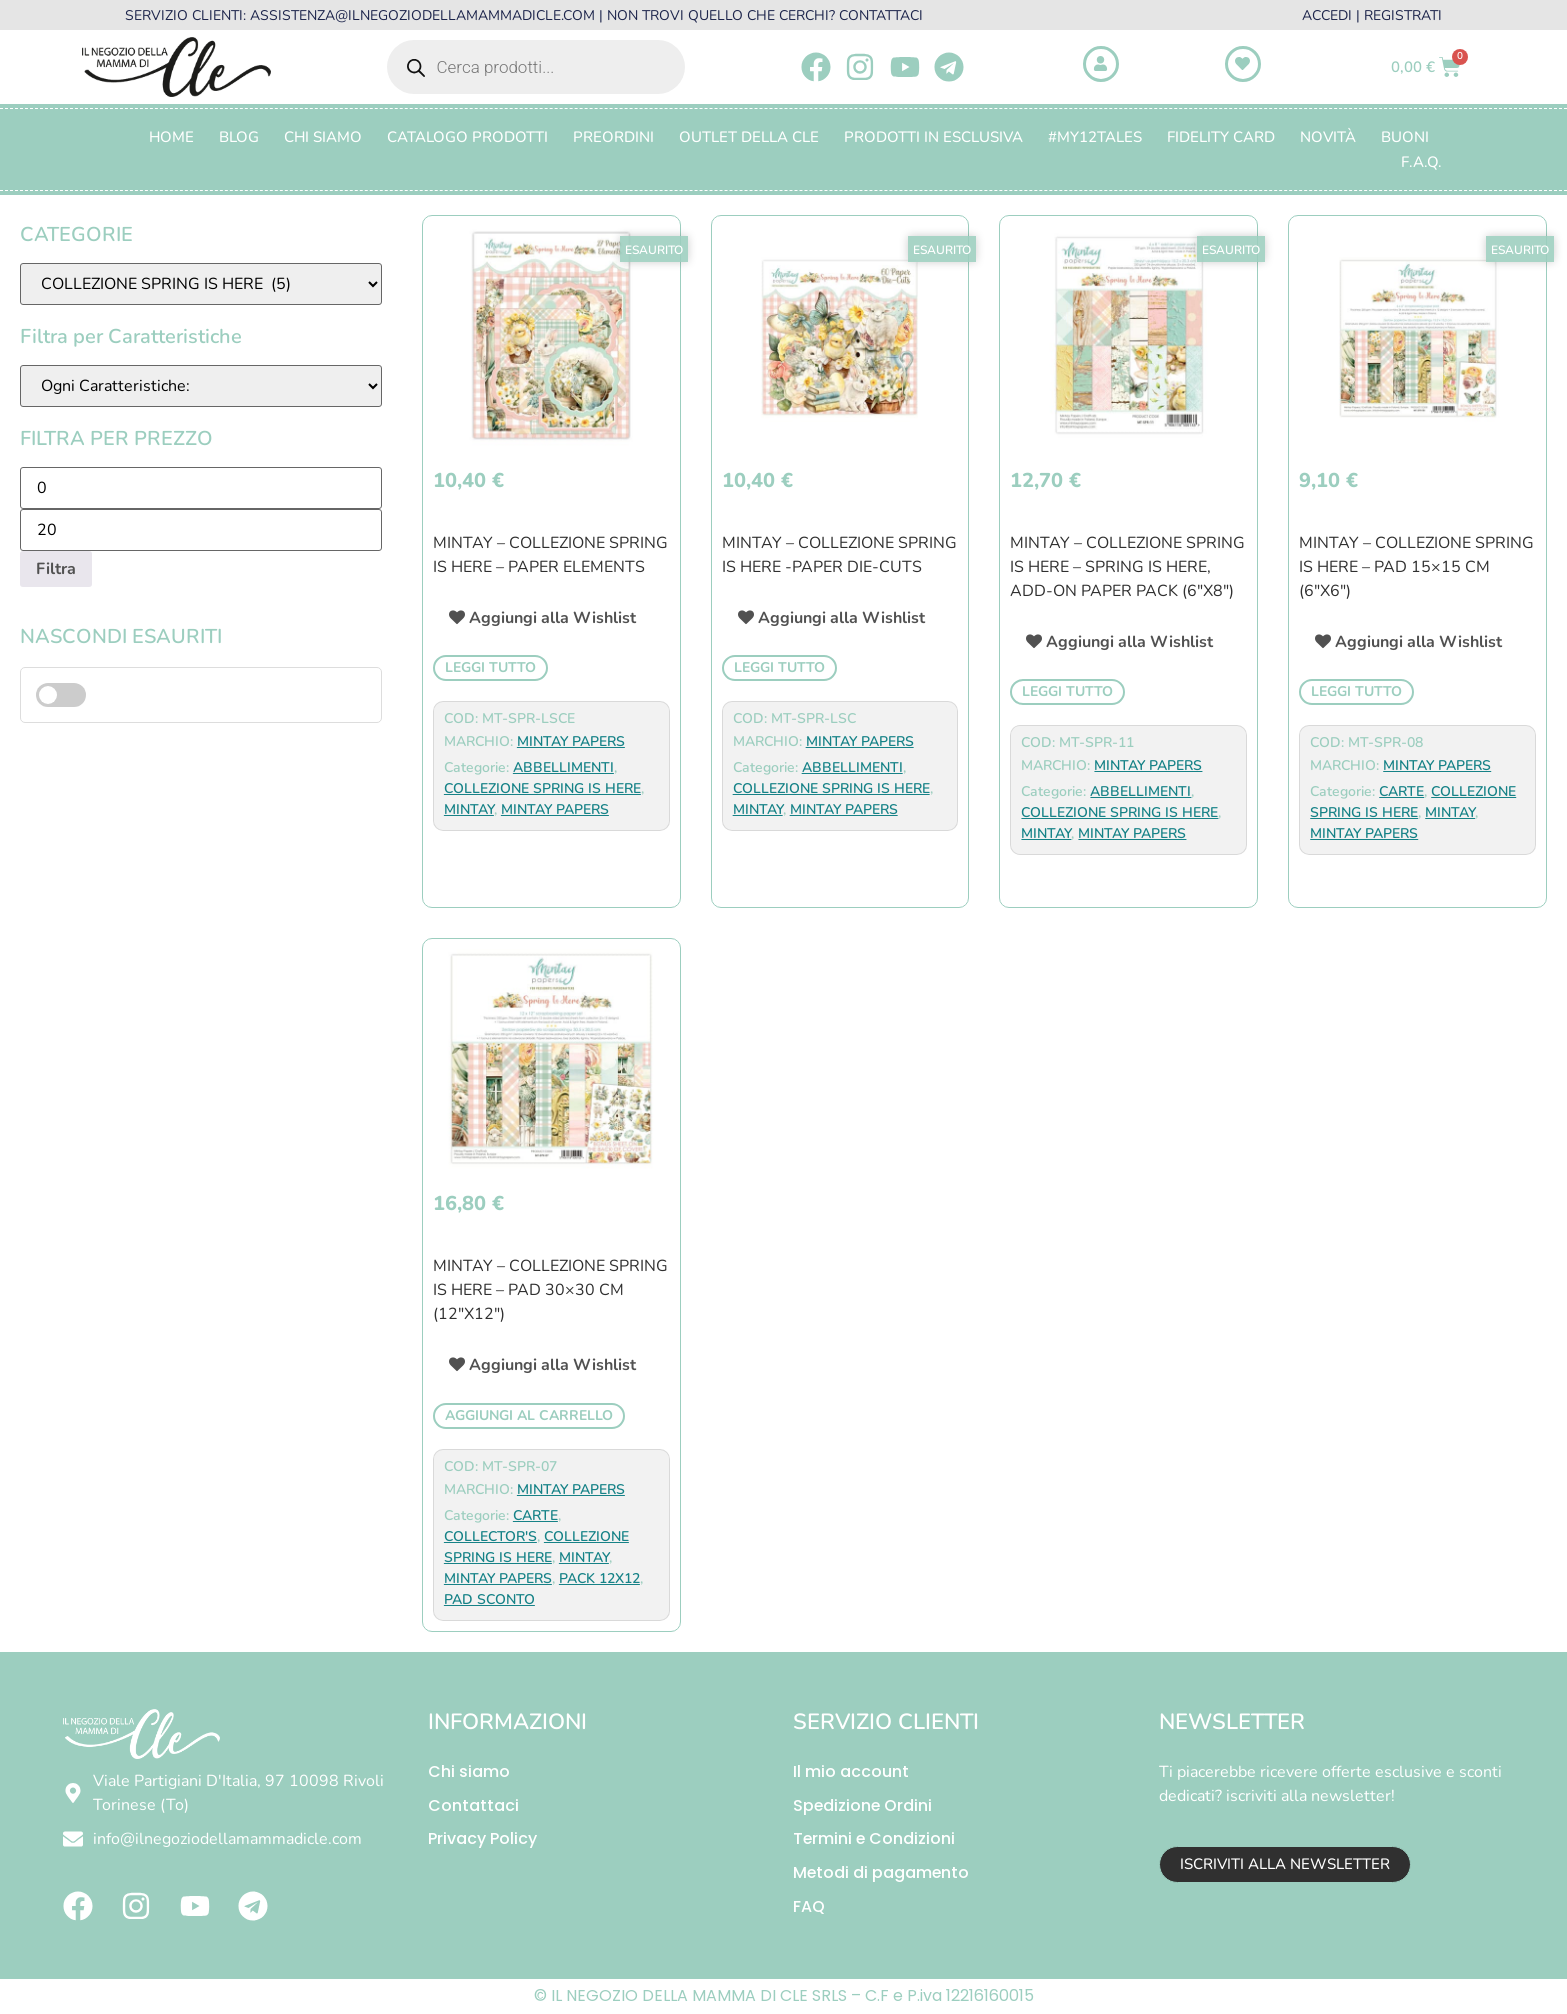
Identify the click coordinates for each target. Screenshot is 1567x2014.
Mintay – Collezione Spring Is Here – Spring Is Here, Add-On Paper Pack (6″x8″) (1127, 567)
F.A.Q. (1421, 162)
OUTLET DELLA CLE (749, 137)
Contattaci (473, 1805)
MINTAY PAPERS (571, 741)
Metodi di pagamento (882, 1873)
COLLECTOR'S (490, 1536)
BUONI (1405, 137)
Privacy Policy (482, 1839)
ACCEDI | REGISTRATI (1372, 15)
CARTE (1401, 791)
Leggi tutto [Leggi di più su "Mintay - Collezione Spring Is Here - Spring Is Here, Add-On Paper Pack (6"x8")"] (1067, 691)
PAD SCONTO (489, 1599)
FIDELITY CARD (1221, 137)
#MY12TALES (1095, 137)
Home (171, 137)
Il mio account (851, 1771)
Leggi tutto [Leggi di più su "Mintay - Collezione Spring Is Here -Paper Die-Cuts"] (779, 667)
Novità (1328, 137)
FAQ (809, 1907)
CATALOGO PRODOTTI (467, 137)
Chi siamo (469, 1771)
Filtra (56, 569)
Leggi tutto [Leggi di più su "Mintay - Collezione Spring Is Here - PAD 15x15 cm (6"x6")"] (1356, 691)
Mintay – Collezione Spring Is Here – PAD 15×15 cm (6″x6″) (1416, 567)
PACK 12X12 (599, 1578)
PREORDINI (613, 137)
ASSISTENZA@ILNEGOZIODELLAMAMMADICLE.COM (422, 15)
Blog (239, 137)
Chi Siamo (323, 137)
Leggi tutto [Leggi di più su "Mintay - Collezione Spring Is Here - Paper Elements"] (490, 667)
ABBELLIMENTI (563, 767)
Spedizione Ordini (863, 1805)
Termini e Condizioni (875, 1839)
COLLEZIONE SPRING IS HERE (542, 788)
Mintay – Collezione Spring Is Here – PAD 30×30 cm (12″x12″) (550, 1290)
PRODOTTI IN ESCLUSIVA (933, 137)
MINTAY (469, 809)
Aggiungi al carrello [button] (529, 1415)
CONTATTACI (881, 15)
